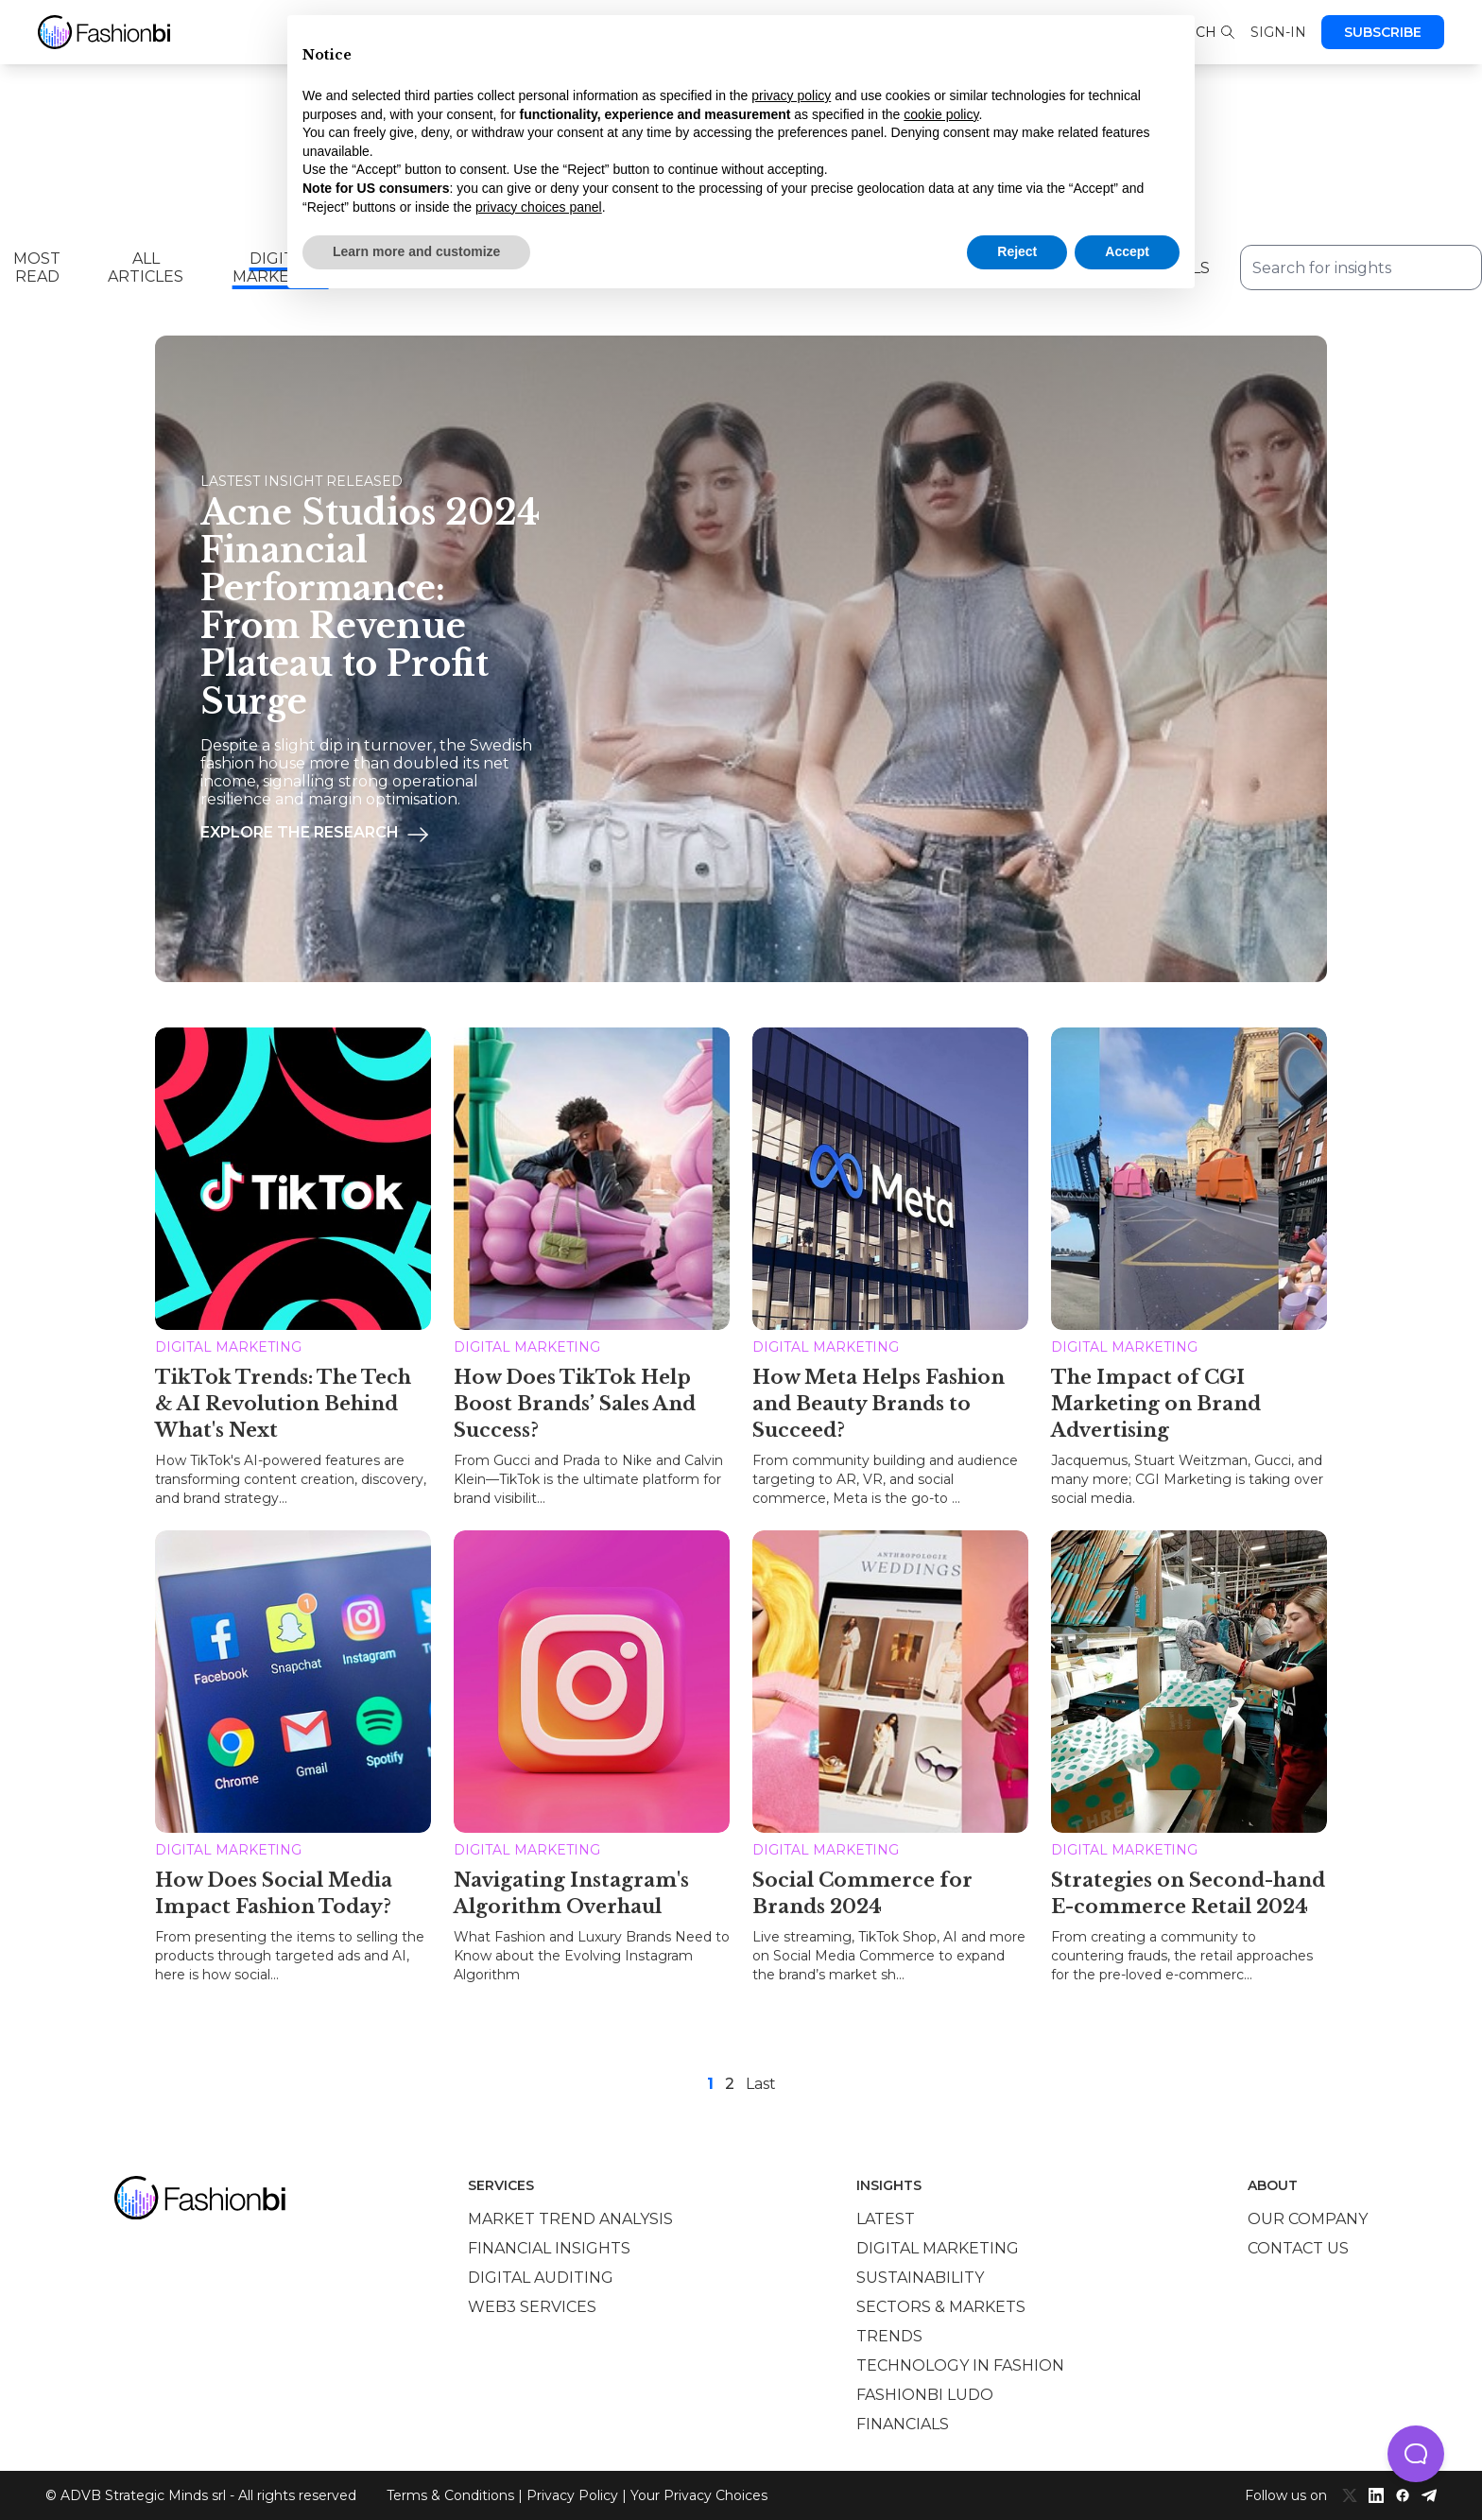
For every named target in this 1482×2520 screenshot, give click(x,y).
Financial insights (549, 2248)
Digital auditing (540, 2278)
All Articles (145, 267)
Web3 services (532, 2307)
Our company (1308, 2219)
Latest (885, 2219)
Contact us (1298, 2248)
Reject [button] (1017, 251)
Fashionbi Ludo (924, 2395)
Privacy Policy (572, 2495)
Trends (889, 2336)
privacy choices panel (538, 207)
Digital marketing (937, 2248)
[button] (1415, 2453)
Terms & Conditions (450, 2495)
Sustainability (920, 2278)
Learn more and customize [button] (416, 251)
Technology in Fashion (960, 2365)
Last (761, 2084)
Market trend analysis (570, 2219)
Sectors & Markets (940, 2307)
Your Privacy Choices (698, 2495)
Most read (36, 267)
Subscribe (1383, 32)
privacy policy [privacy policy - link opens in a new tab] (791, 95)
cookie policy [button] (941, 114)
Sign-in (1278, 32)
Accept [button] (1127, 251)
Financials (902, 2424)
